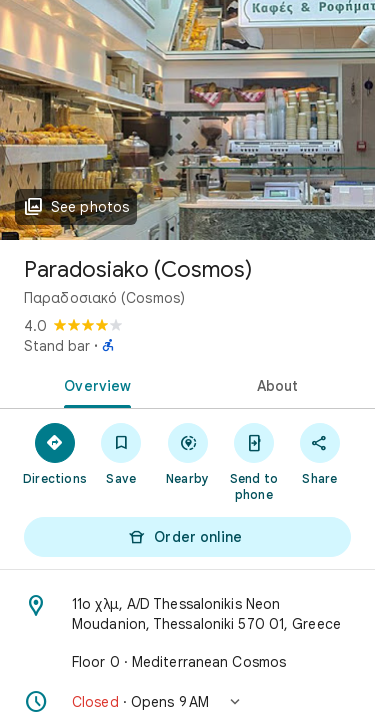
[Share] (320, 453)
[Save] (121, 453)
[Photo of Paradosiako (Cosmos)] (187, 120)
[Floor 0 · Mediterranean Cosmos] (187, 662)
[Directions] (55, 453)
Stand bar (57, 346)
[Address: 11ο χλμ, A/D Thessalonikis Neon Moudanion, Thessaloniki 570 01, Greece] (187, 614)
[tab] (94, 384)
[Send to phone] (254, 461)
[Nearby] (187, 453)
